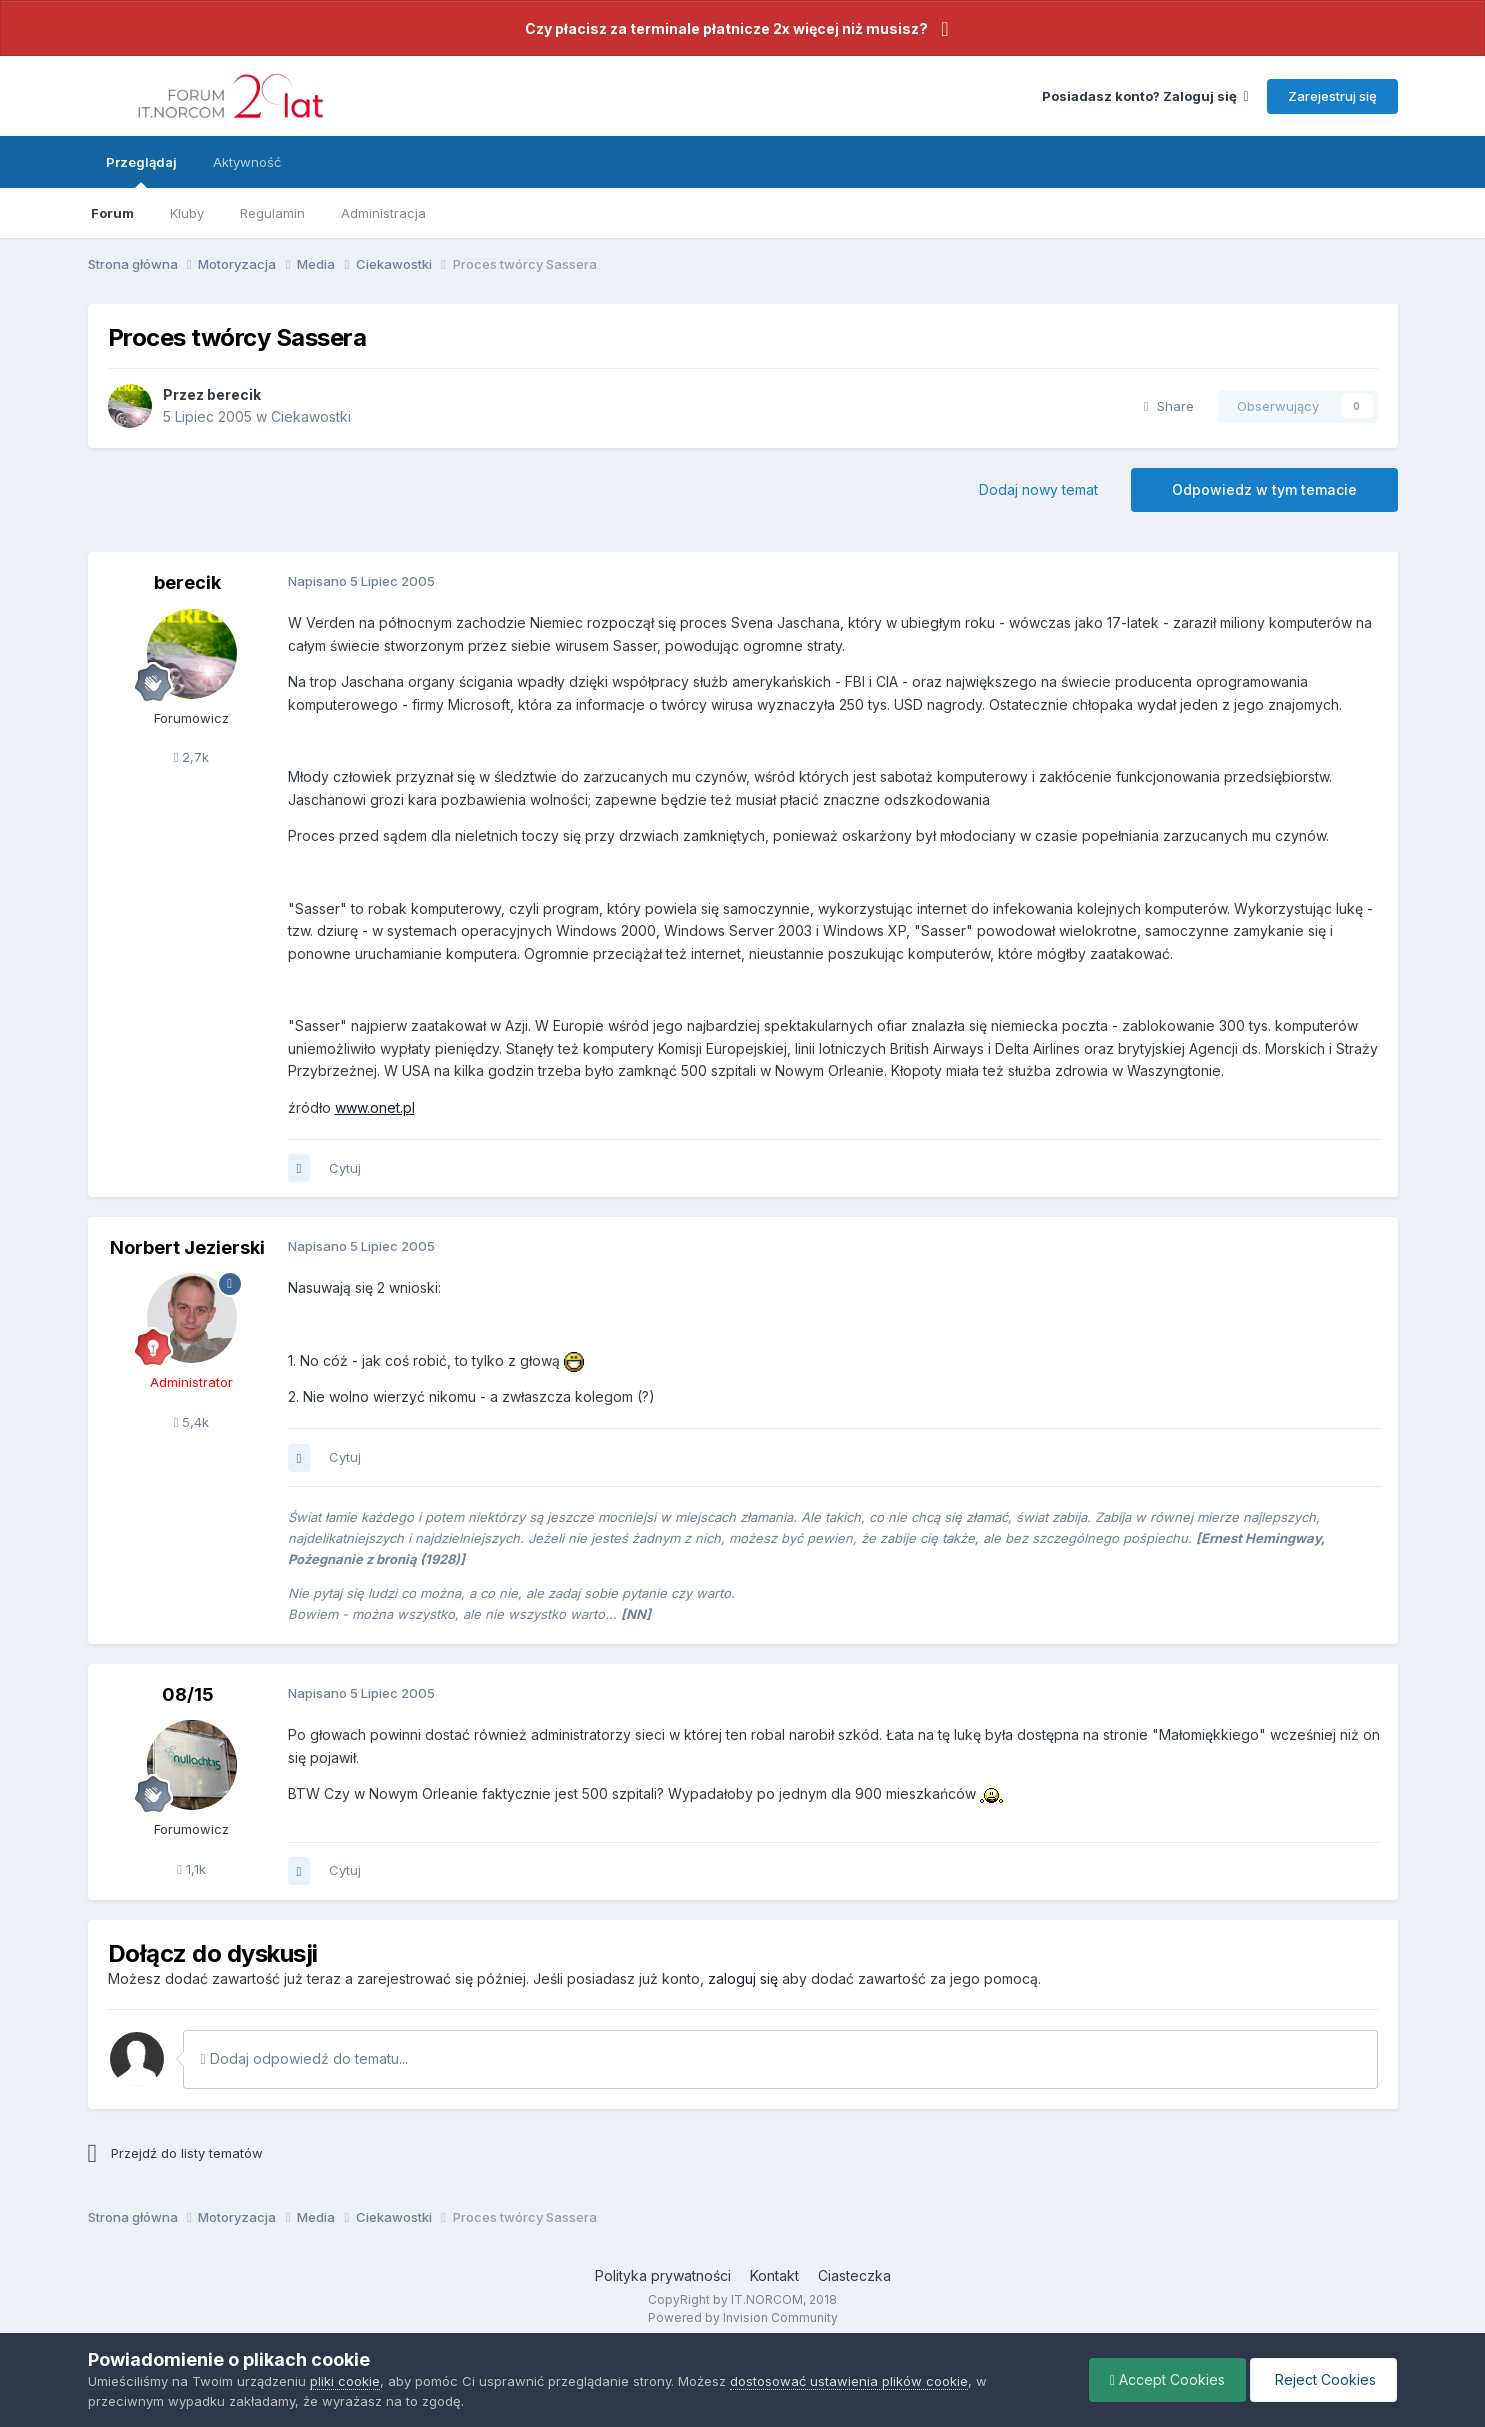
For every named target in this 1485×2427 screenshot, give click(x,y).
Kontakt (774, 2275)
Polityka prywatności (663, 2275)
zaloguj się (743, 1978)
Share (1169, 406)
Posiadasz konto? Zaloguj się (1145, 96)
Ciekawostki (311, 416)
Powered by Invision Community (743, 2317)
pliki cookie (345, 2381)
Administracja (383, 213)
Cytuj (345, 1168)
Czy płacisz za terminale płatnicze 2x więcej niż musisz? (726, 28)
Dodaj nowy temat (1038, 489)
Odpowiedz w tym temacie (1264, 489)
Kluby (187, 213)
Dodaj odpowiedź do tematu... (304, 2058)
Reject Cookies (1323, 2379)
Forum (112, 213)
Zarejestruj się (1332, 96)
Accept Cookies (1167, 2379)
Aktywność (247, 162)
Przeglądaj (141, 171)
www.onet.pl (375, 1107)
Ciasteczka (854, 2275)
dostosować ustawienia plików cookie (849, 2381)
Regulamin (272, 213)
